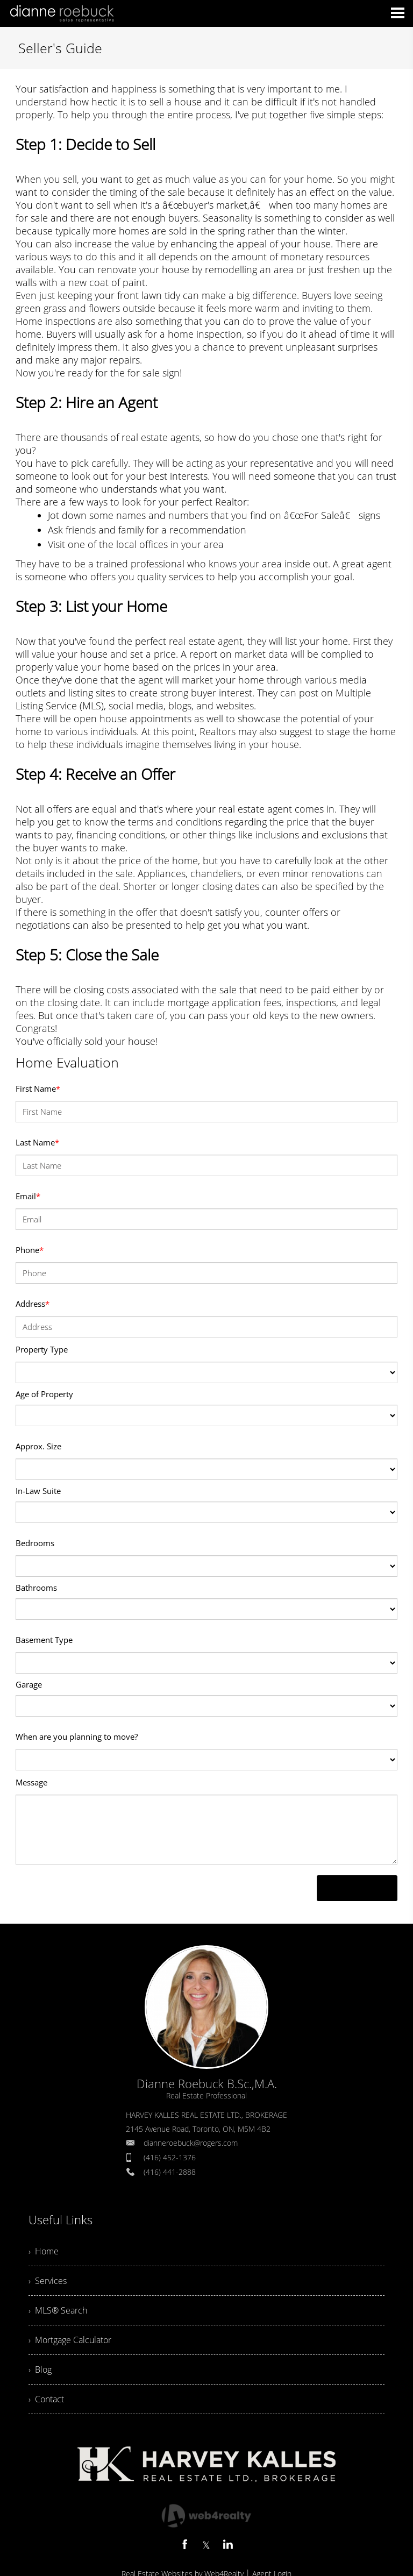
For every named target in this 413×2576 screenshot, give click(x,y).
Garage (29, 1684)
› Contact (46, 2399)
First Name (38, 1088)
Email (28, 1196)
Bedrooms (35, 1543)
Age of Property (44, 1394)
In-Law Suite (38, 1490)
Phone (30, 1249)
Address (32, 1303)
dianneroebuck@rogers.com (191, 2143)
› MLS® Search (58, 2310)
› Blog (40, 2369)
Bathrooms (36, 1587)
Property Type (42, 1349)
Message (31, 1782)
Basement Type (44, 1639)
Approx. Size (38, 1446)
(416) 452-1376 (170, 2157)
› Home (44, 2251)
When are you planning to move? (77, 1736)
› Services (48, 2281)
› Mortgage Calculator (70, 2340)
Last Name (37, 1142)
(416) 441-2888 (170, 2172)
